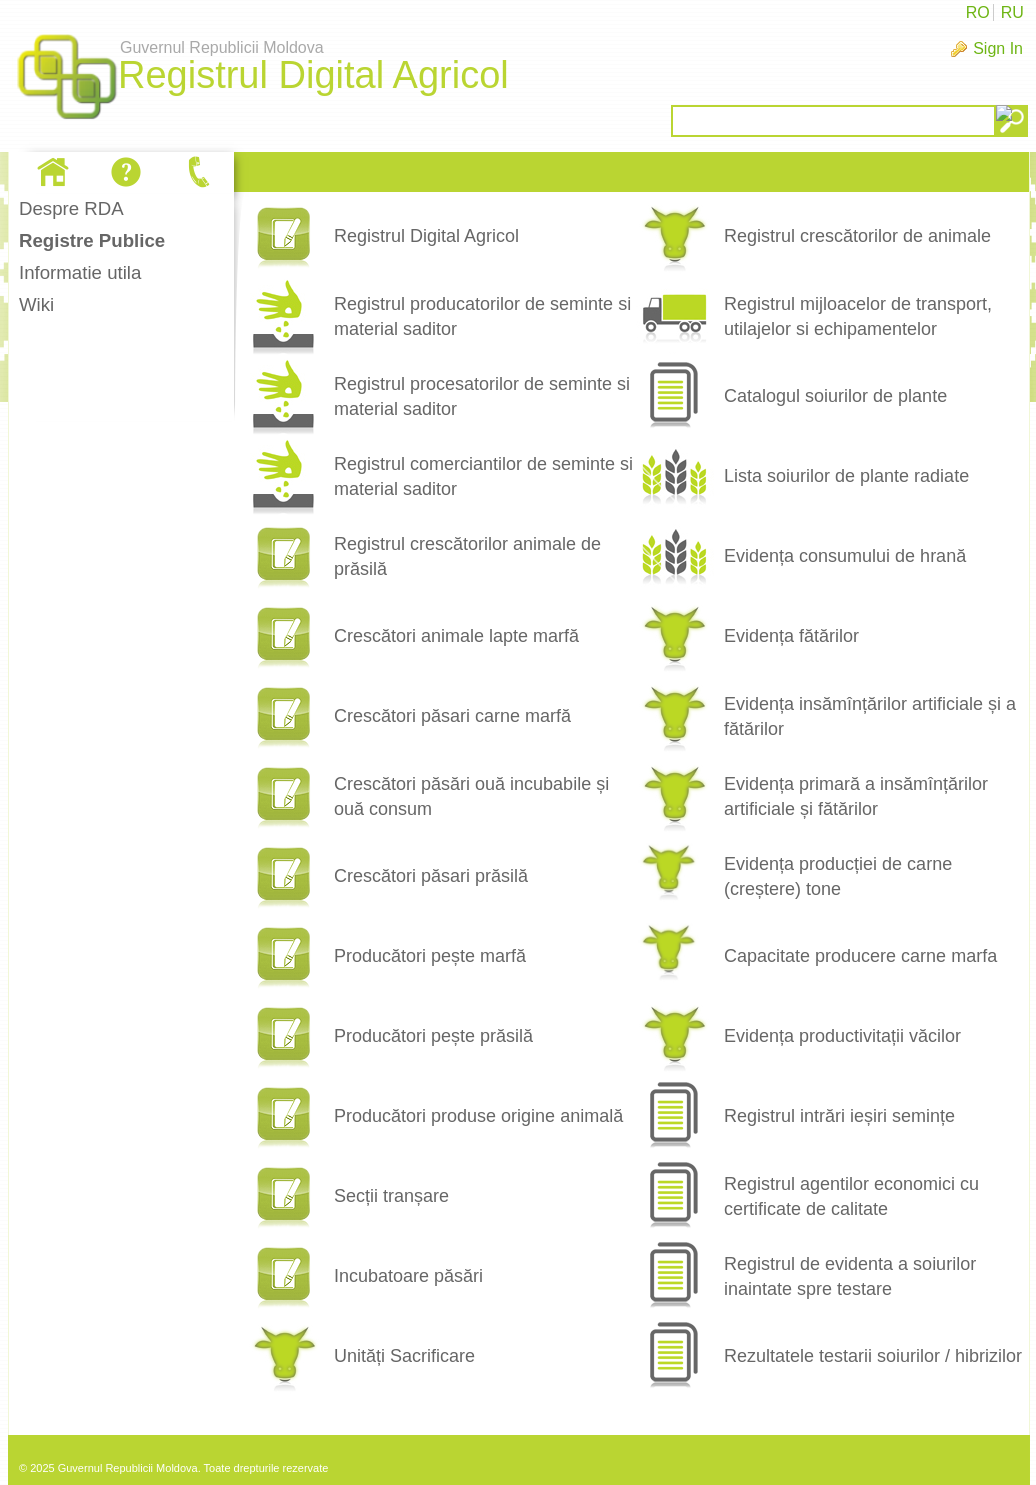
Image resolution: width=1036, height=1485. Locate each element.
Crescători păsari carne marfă (452, 716)
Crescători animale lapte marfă (456, 636)
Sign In (998, 48)
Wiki (36, 304)
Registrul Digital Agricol (426, 236)
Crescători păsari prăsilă (431, 876)
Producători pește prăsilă (433, 1036)
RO (978, 12)
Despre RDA (71, 208)
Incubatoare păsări (408, 1276)
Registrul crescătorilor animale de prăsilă (467, 556)
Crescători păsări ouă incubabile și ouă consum (471, 796)
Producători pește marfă (430, 956)
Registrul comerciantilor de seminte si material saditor (483, 476)
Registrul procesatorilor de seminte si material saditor (482, 396)
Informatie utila (80, 272)
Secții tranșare (391, 1196)
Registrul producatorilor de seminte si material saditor (482, 316)
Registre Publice (92, 240)
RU (1012, 12)
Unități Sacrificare (404, 1356)
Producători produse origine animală (478, 1116)
